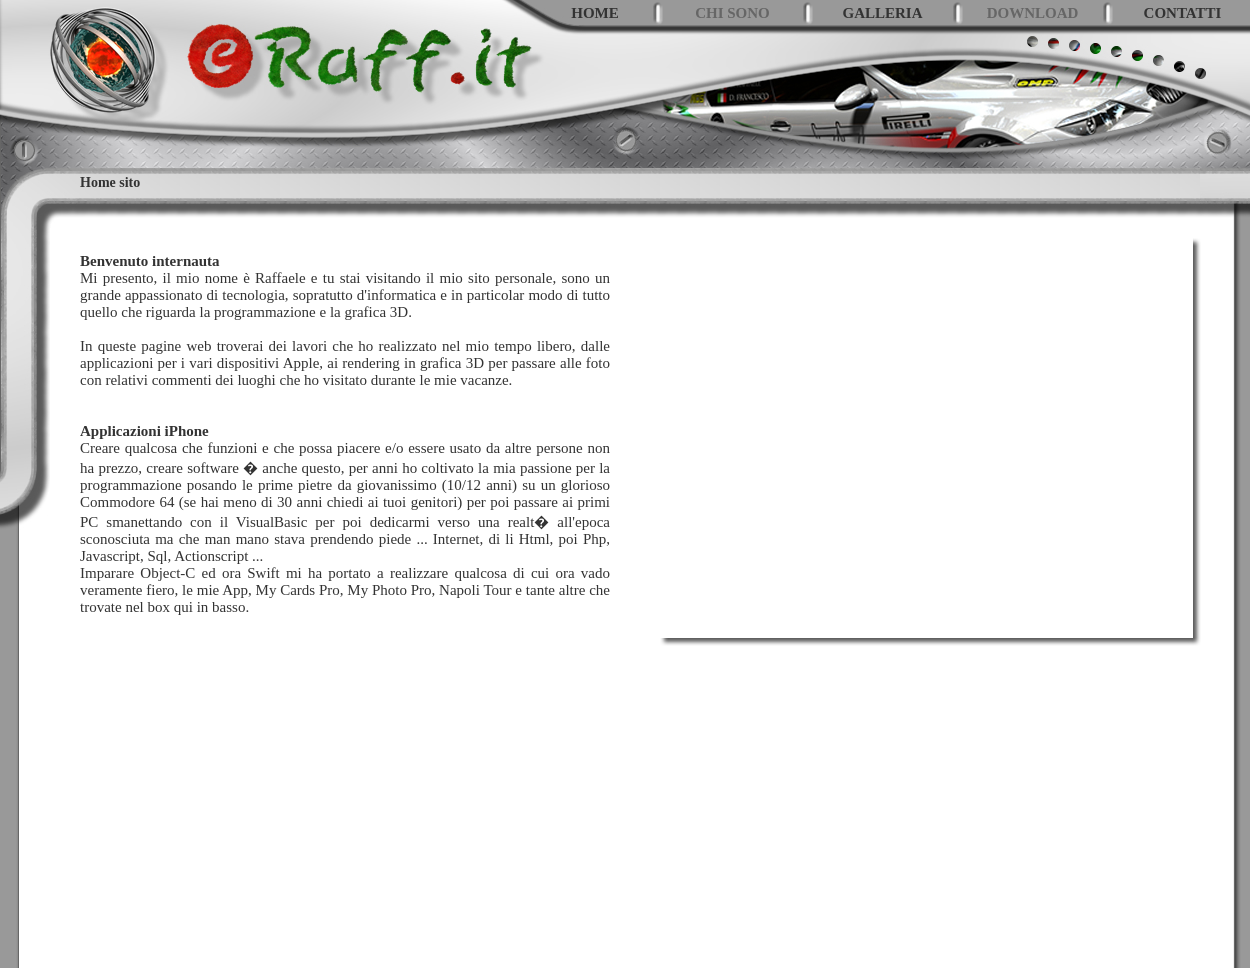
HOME (595, 13)
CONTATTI (1183, 13)
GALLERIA (882, 13)
